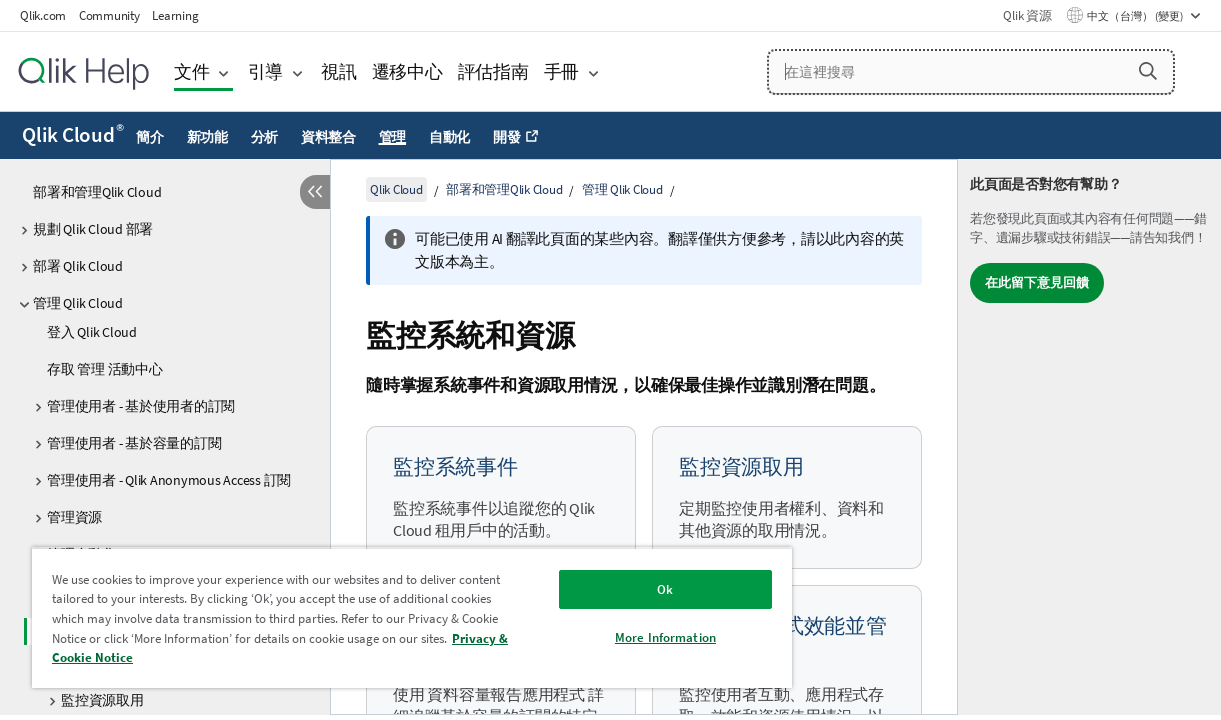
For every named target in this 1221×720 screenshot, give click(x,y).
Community (109, 15)
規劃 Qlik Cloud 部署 (93, 229)
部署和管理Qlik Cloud (97, 192)
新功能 (207, 137)
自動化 (449, 137)
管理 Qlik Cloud (78, 303)
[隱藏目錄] (315, 192)
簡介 (150, 137)
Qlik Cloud (73, 135)
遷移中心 (407, 71)
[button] (1148, 71)
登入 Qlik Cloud (92, 332)
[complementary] (1089, 437)
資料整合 (328, 137)
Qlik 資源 (1027, 15)
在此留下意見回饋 (1037, 282)
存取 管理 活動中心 (105, 369)
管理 (393, 137)
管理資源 (74, 517)
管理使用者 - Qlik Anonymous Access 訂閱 (169, 480)
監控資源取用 (102, 700)
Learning (175, 15)
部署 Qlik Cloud (78, 266)
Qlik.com (43, 15)
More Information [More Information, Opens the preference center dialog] (621, 637)
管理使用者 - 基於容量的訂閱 (134, 443)
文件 (192, 71)
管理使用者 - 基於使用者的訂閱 (141, 406)
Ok (621, 589)
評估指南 (493, 71)
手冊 (562, 71)
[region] (386, 617)
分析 (265, 137)
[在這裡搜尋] (971, 72)
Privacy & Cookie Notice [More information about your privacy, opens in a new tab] (227, 657)
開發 (507, 137)
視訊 (339, 71)
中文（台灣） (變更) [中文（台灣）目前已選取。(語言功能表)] (1136, 16)
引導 (266, 71)
